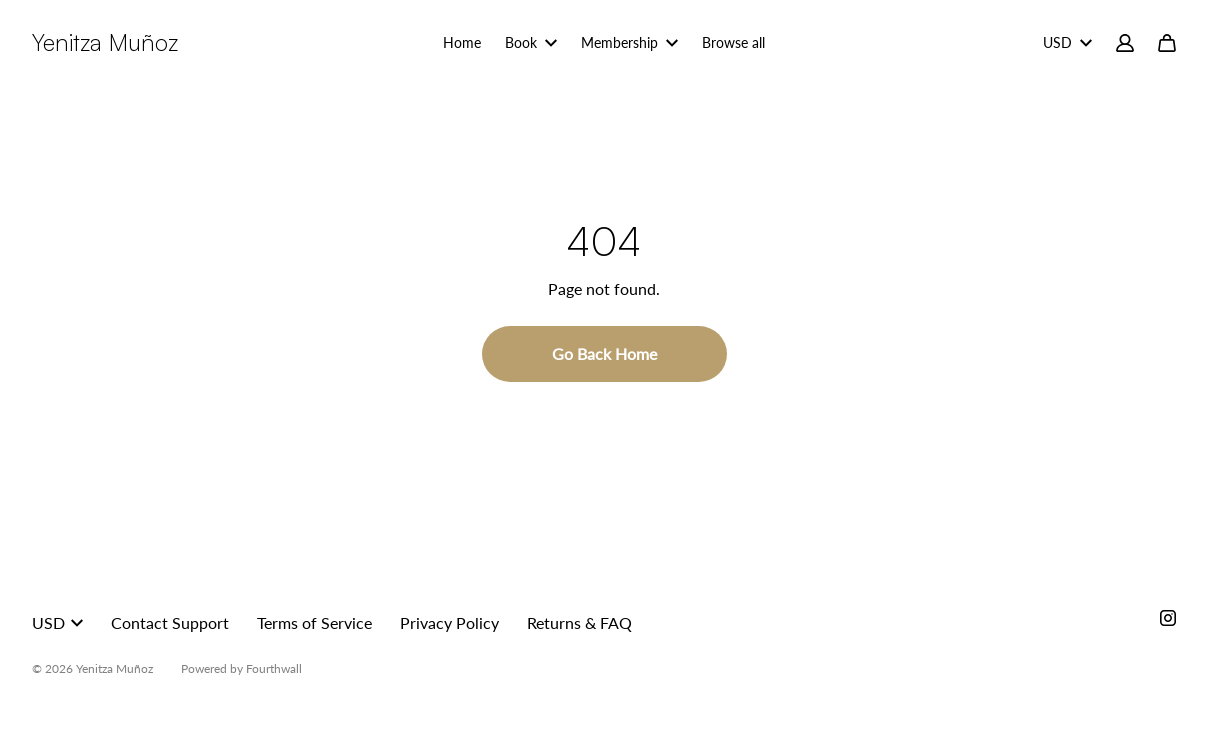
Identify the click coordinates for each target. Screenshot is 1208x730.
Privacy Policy (449, 622)
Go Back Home (604, 353)
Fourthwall (274, 668)
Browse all (733, 42)
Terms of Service (314, 622)
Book (531, 42)
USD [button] (57, 622)
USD (1067, 42)
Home (462, 42)
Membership (629, 42)
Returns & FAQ (579, 622)
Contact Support (170, 622)
